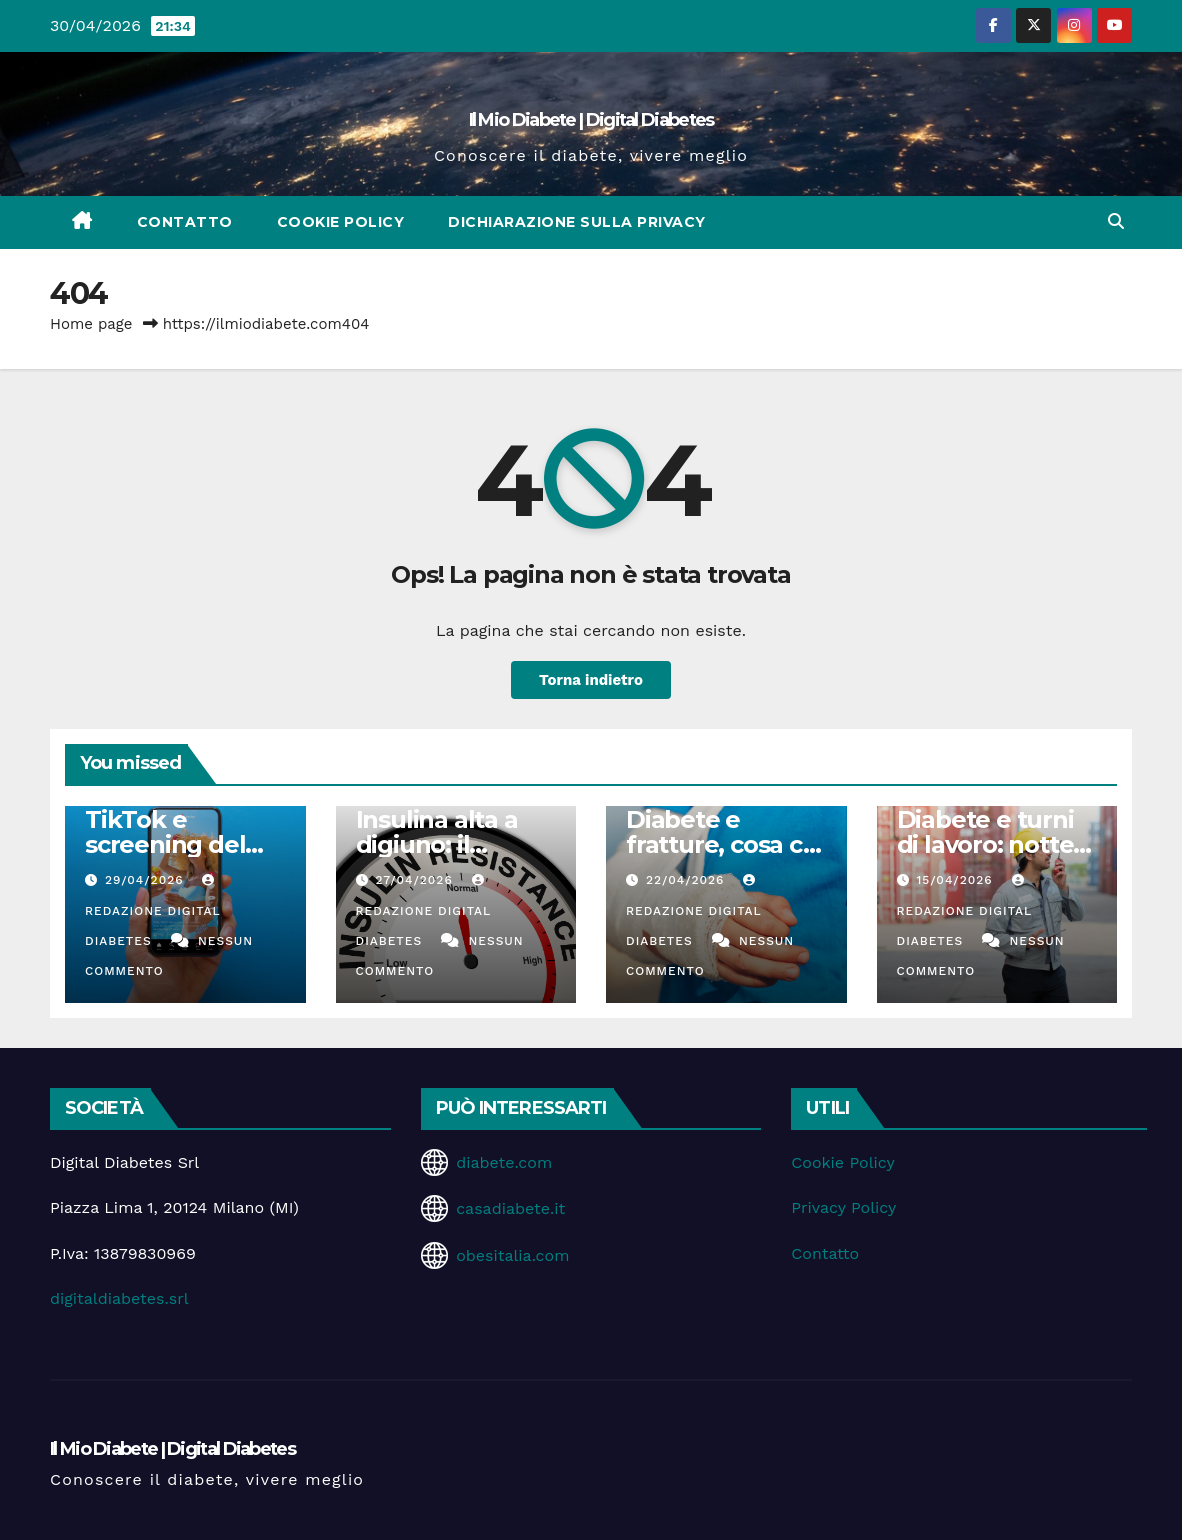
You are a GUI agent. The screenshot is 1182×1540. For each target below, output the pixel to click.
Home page (91, 324)
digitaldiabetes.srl (119, 1298)
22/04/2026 (687, 880)
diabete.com (504, 1162)
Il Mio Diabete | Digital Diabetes (591, 120)
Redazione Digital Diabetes (152, 911)
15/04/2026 (956, 880)
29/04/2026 (147, 880)
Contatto (185, 222)
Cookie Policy (341, 222)
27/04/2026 (416, 880)
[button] (1116, 221)
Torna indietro (590, 680)
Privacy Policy (843, 1207)
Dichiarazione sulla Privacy (577, 222)
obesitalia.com (512, 1255)
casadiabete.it (510, 1208)
